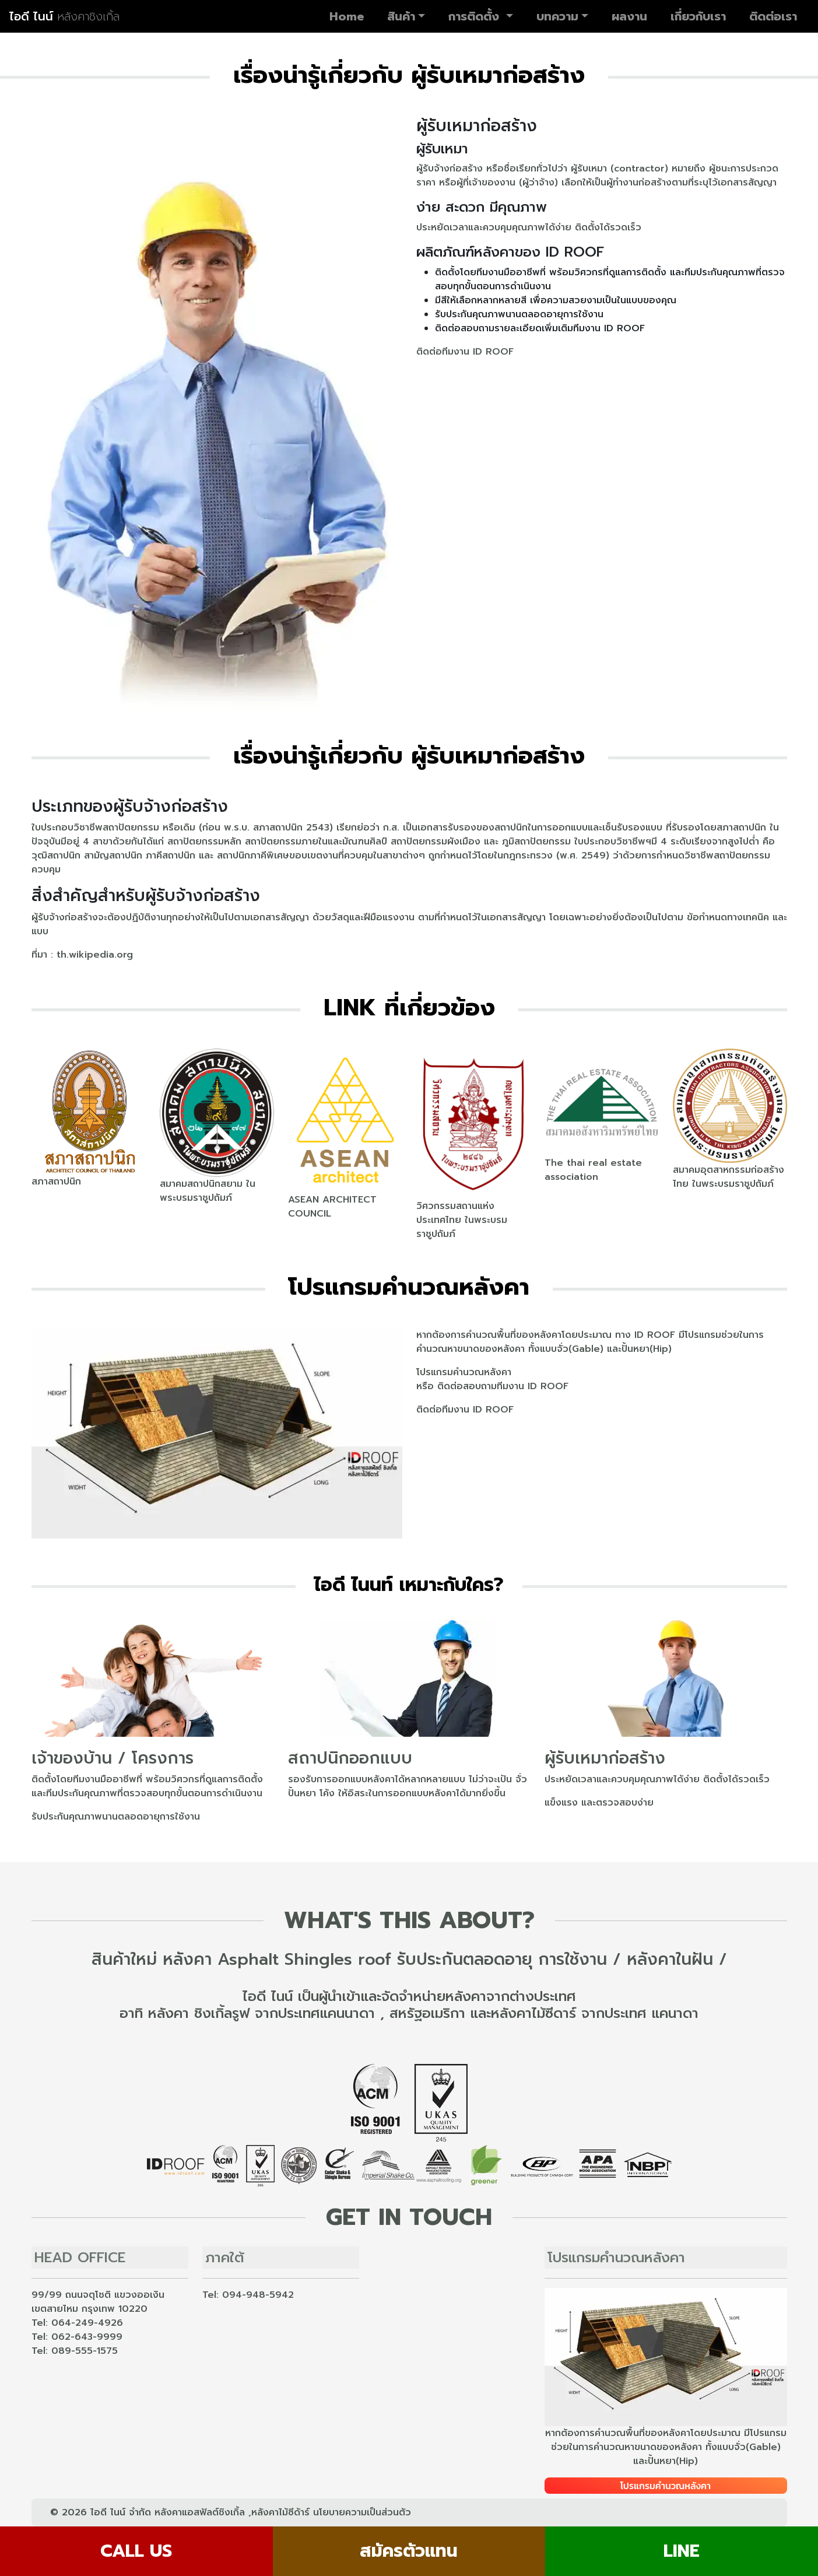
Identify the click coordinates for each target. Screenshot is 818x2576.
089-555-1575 (84, 2351)
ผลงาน (629, 16)
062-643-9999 (86, 2337)
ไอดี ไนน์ (64, 16)
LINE (681, 2551)
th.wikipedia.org (95, 955)
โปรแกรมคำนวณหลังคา (463, 1372)
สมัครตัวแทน (409, 2551)
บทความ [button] (557, 16)
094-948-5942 (258, 2295)
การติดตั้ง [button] (475, 16)
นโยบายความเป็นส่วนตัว (362, 2512)
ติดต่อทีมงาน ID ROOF (465, 352)
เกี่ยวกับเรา (698, 16)
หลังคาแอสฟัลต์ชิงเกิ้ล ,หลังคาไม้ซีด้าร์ (232, 2512)
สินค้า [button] (401, 16)
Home (346, 16)
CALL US (136, 2551)
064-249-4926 (87, 2323)
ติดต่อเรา (773, 16)
